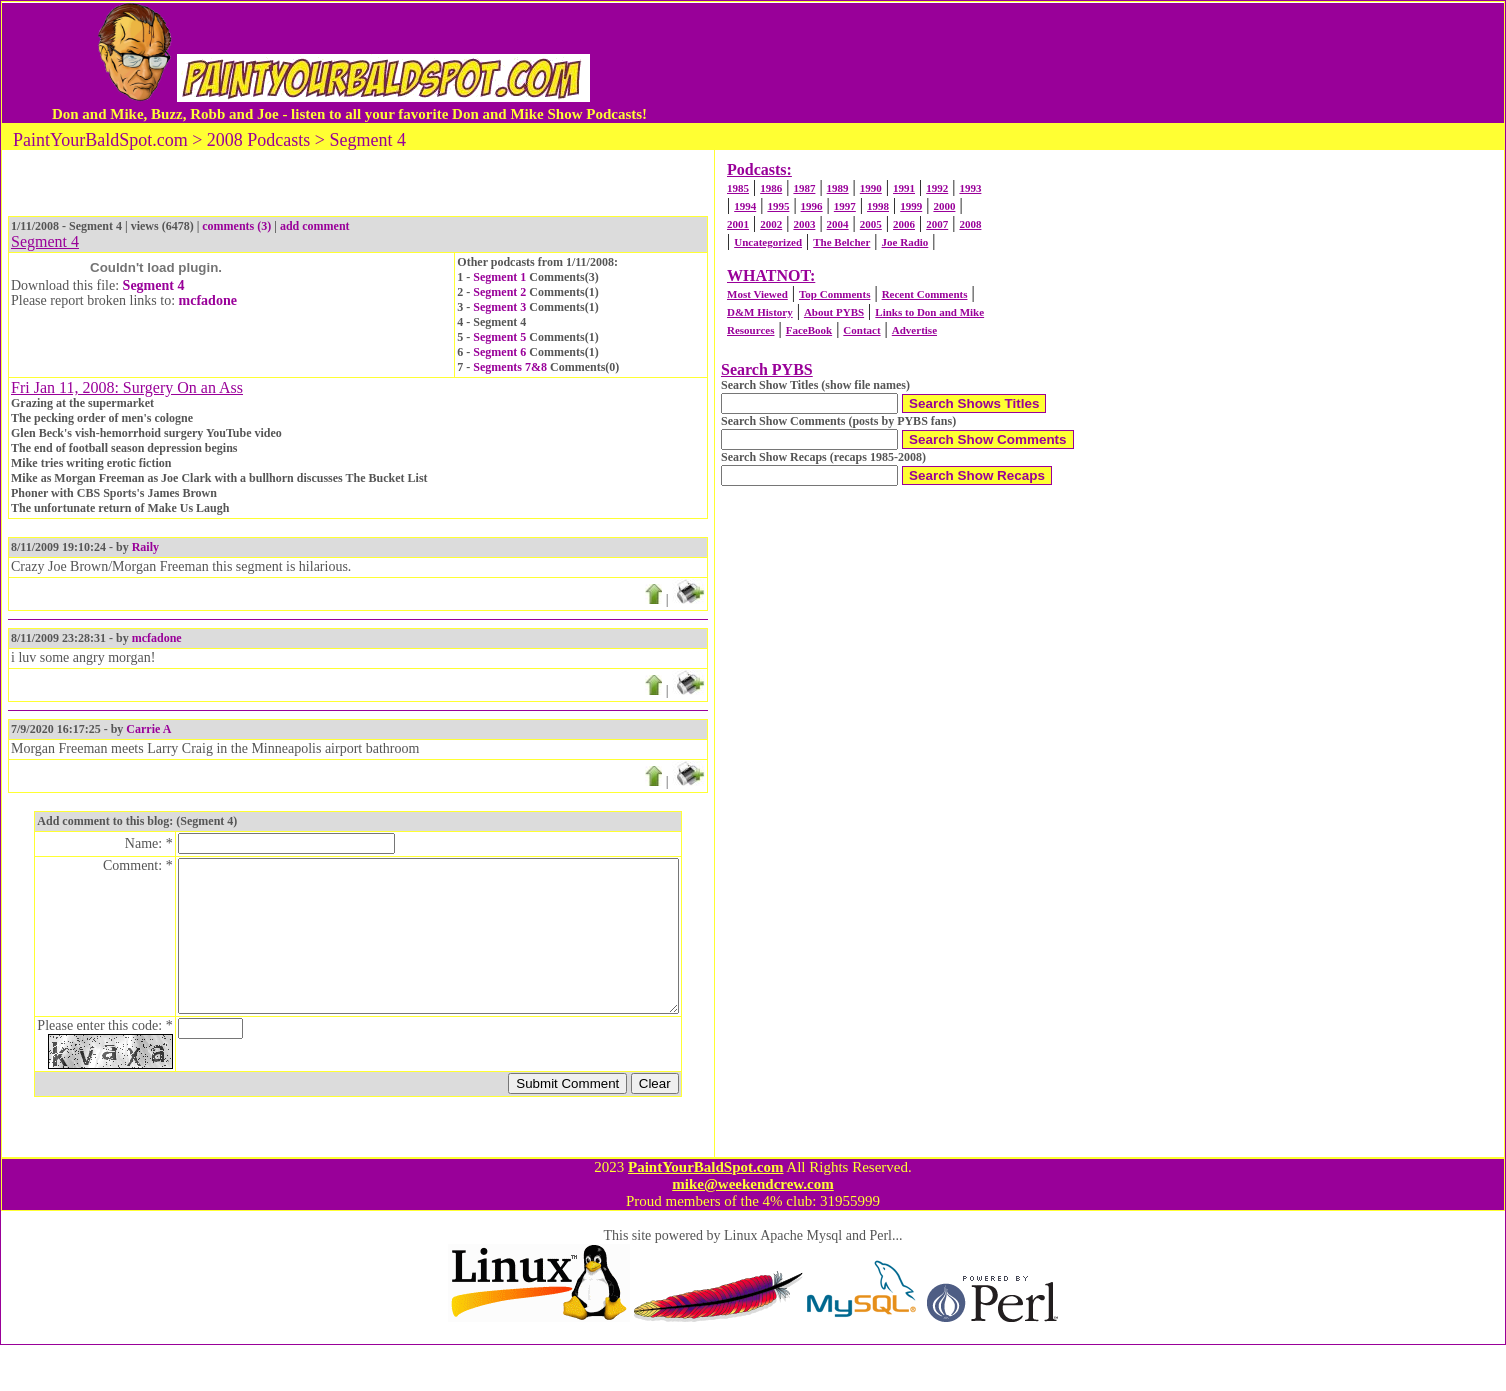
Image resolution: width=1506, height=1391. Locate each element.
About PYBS (834, 312)
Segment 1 (499, 277)
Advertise (914, 330)
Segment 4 (154, 285)
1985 (738, 188)
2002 (771, 224)
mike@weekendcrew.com (753, 1230)
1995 (778, 206)
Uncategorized (768, 242)
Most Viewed (757, 294)
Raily (145, 547)
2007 (937, 224)
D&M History (760, 312)
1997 (845, 206)
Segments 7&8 (510, 367)
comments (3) (236, 226)
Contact (861, 330)
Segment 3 (499, 307)
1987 (804, 188)
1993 (970, 188)
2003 (804, 224)
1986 (771, 188)
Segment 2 (499, 292)
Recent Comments (925, 294)
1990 (871, 188)
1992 (937, 188)
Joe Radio (905, 242)
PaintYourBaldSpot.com (705, 1213)
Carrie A (148, 729)
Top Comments (834, 294)
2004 (838, 224)
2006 (904, 224)
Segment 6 (499, 352)
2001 (738, 224)
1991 (904, 188)
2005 (871, 224)
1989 (838, 188)
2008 (970, 224)
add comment (315, 226)
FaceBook (809, 330)
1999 (911, 206)
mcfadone (208, 300)
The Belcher (841, 242)
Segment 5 (499, 337)
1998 (878, 206)
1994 (745, 206)
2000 (944, 206)
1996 (812, 206)
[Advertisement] (1049, 63)
